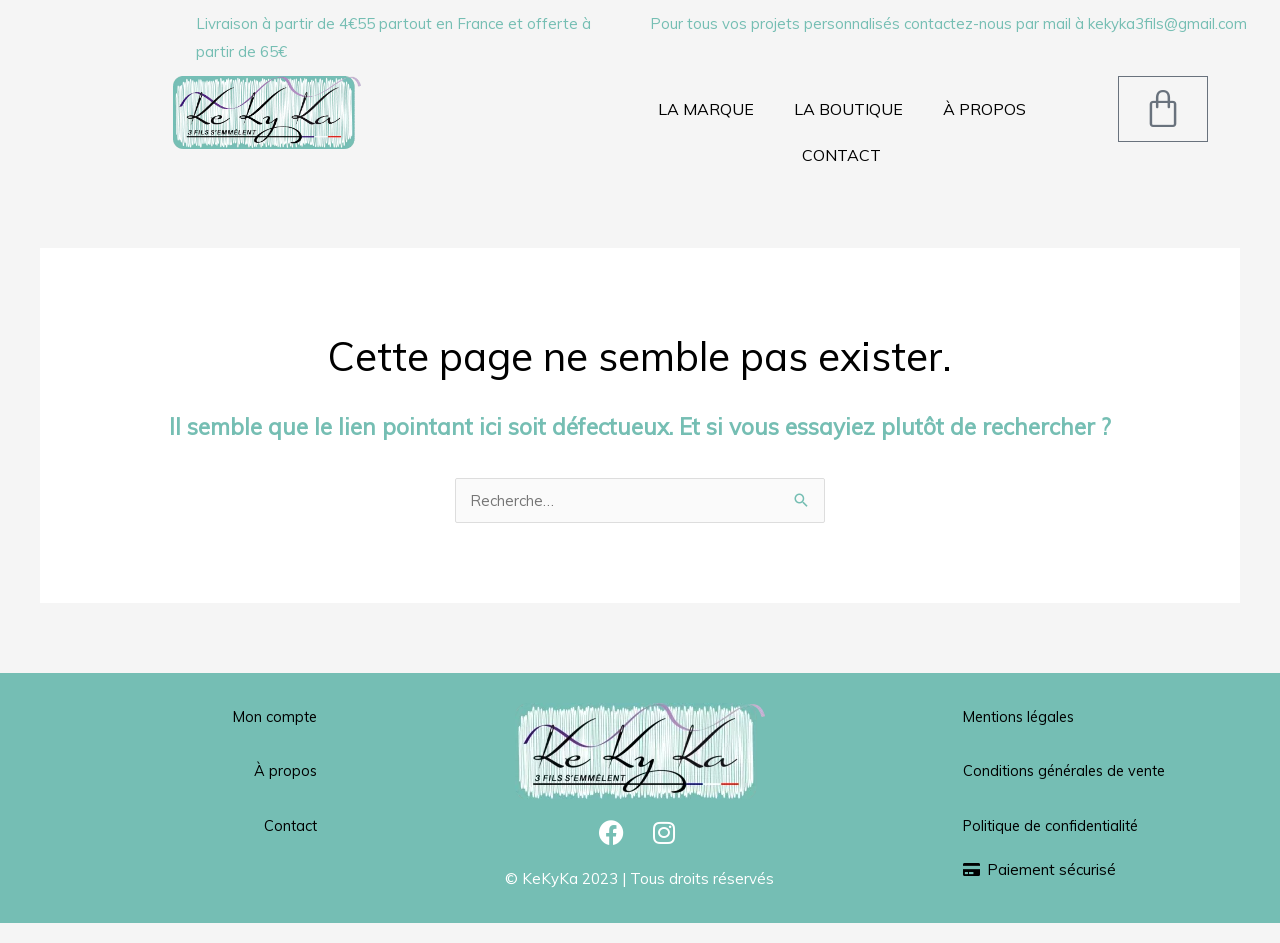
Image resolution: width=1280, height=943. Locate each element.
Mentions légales (1022, 716)
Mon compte (273, 716)
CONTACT (841, 155)
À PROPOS (984, 109)
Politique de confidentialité (1055, 852)
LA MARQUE (706, 109)
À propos (285, 770)
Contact (289, 824)
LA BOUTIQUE (848, 109)
